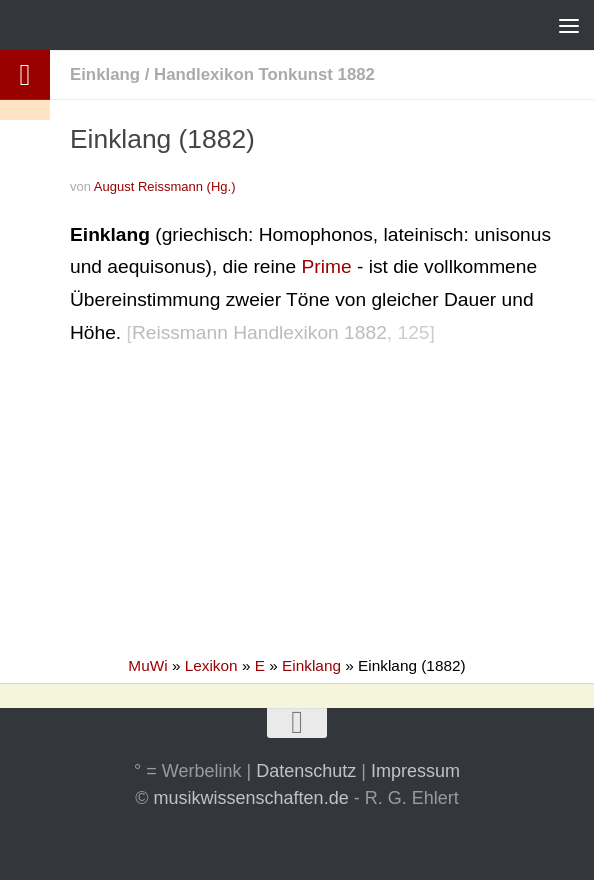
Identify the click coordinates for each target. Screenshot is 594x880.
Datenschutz (306, 771)
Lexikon (211, 665)
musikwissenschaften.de (251, 798)
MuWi (147, 665)
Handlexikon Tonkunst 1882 (264, 74)
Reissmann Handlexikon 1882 (259, 332)
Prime (326, 266)
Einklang (105, 74)
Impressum (415, 771)
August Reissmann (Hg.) (165, 186)
